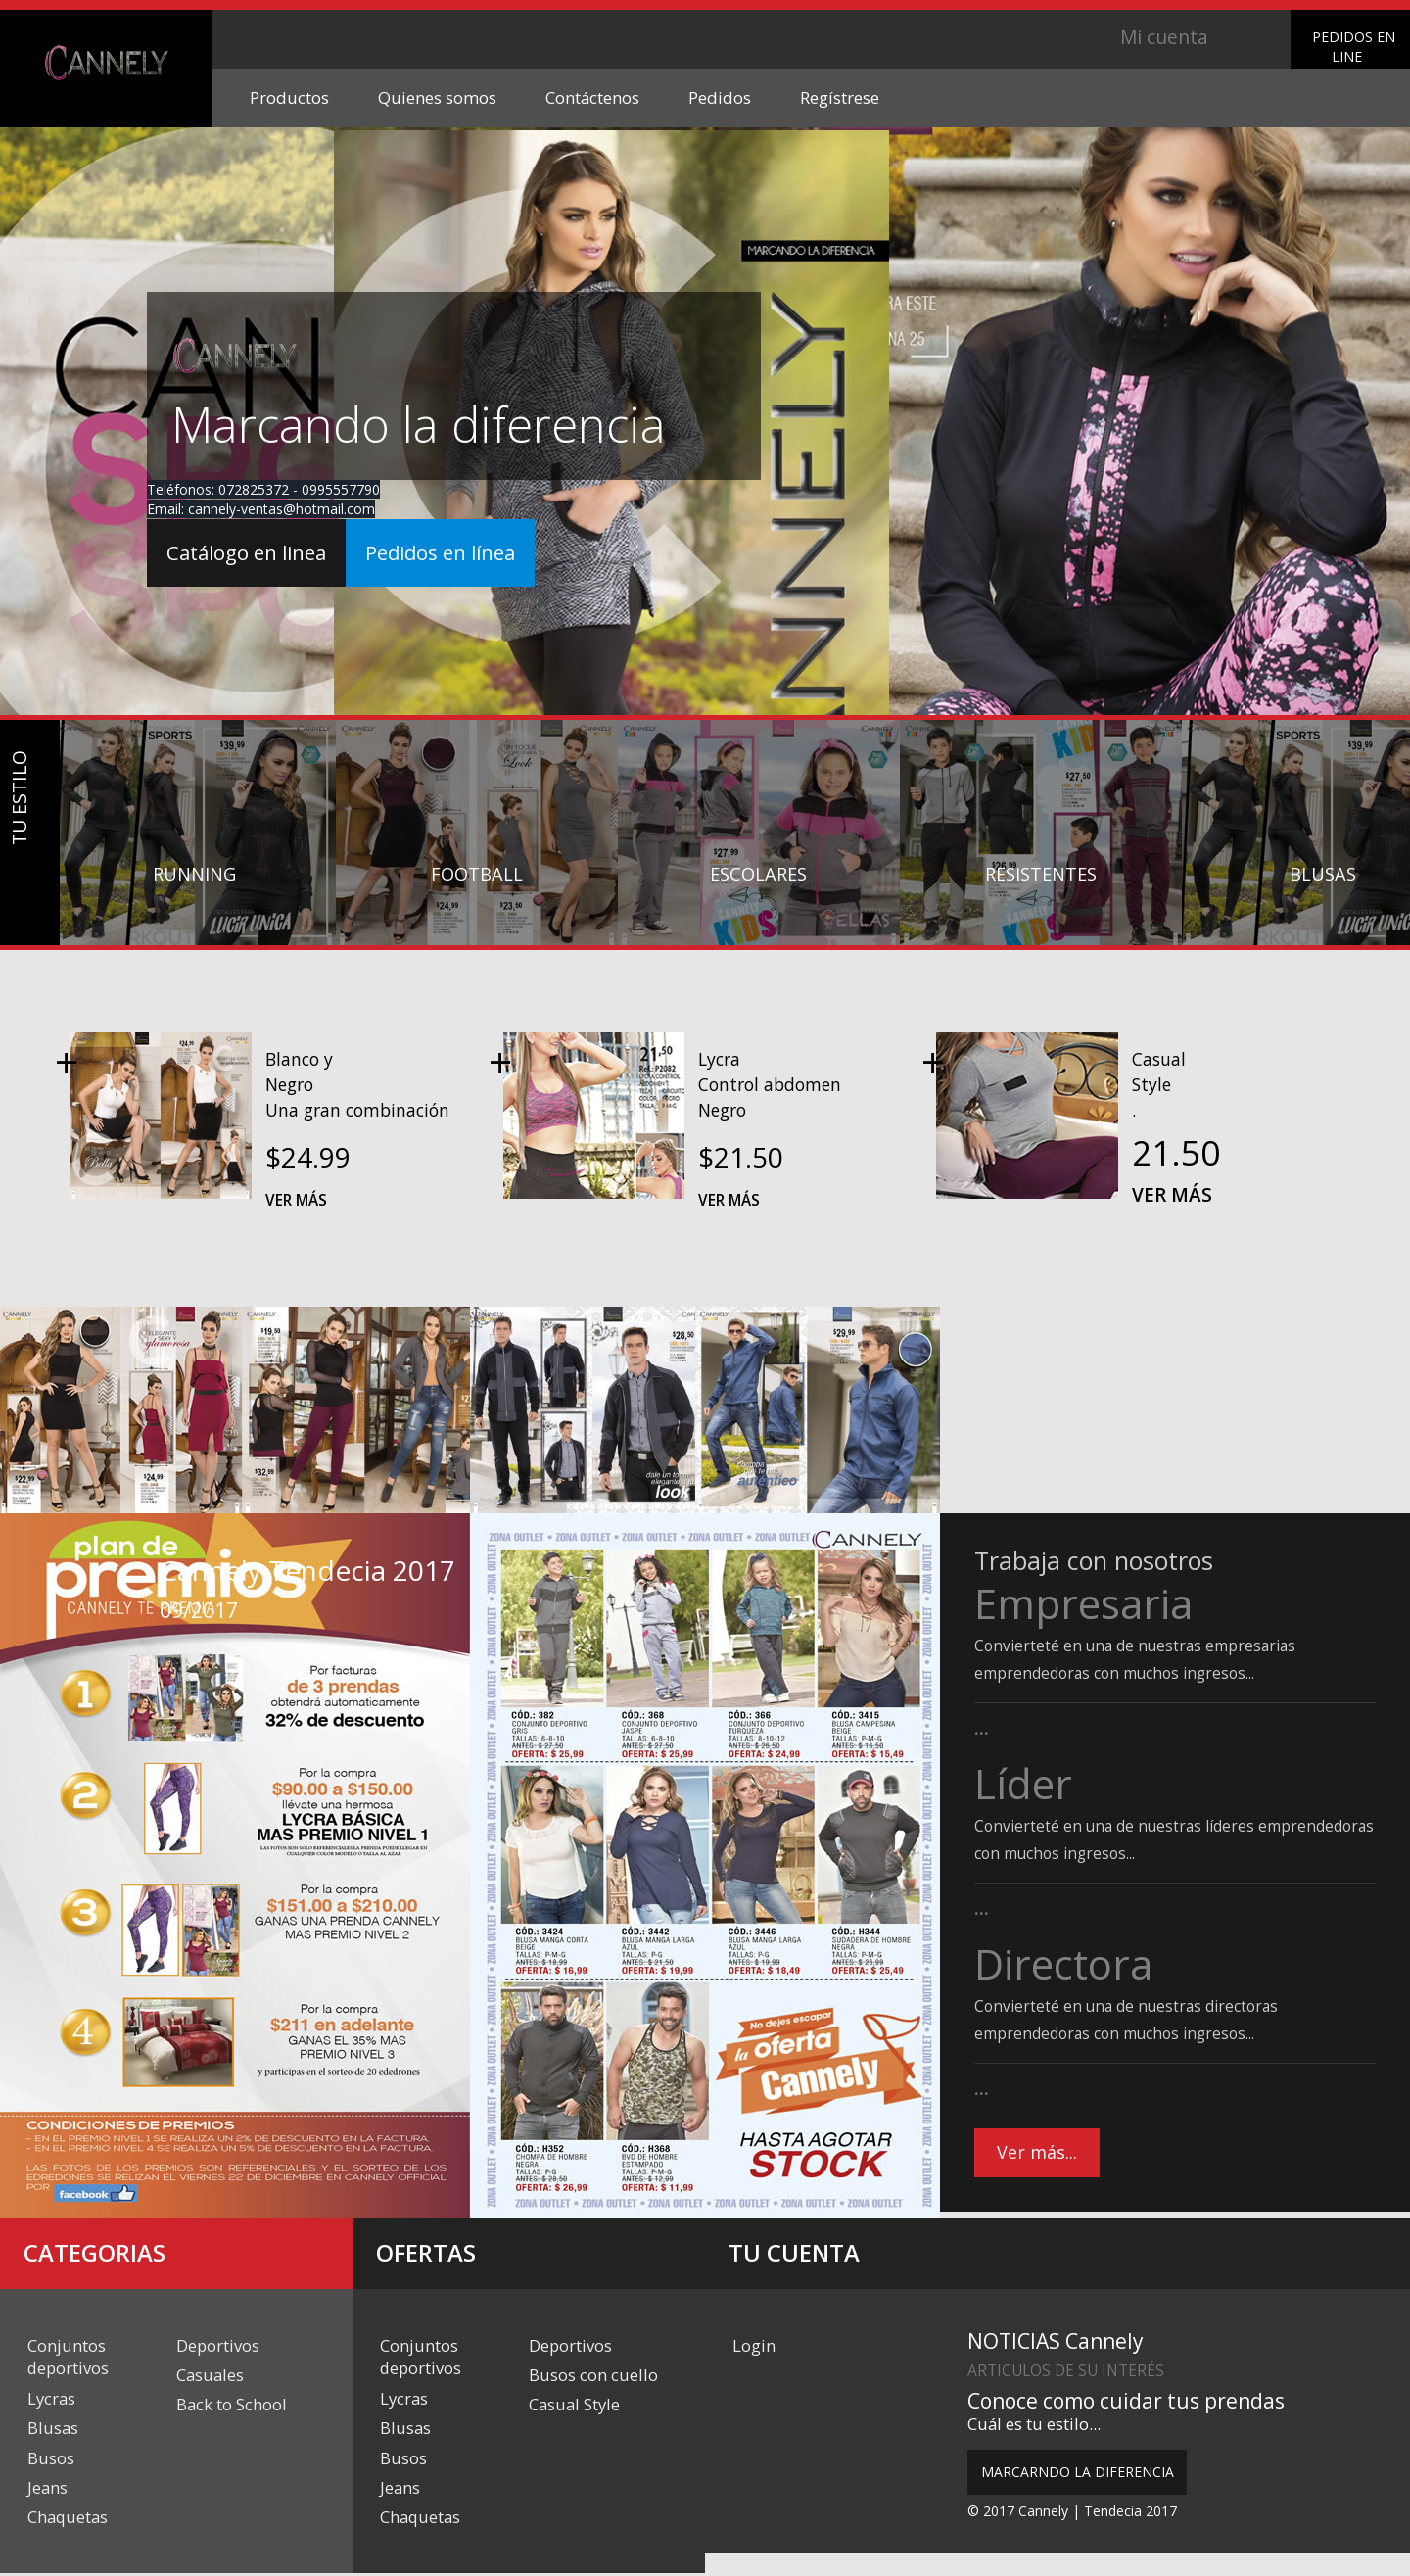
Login (754, 2345)
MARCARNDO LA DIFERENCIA (1077, 2472)
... (981, 1728)
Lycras (51, 2399)
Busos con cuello (593, 2375)
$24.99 (308, 1156)
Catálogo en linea (251, 554)
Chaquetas (68, 2518)
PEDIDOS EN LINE (1353, 46)
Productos (289, 97)
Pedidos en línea (457, 554)
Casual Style (574, 2405)
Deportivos (217, 2345)
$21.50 (740, 1156)
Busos (50, 2459)
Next (112, 1586)
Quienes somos (437, 97)
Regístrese (839, 97)
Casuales (210, 2375)
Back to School (231, 2405)
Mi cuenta (1163, 37)
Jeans (47, 2489)
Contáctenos (592, 97)
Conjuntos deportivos (68, 2357)
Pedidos (719, 97)
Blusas (52, 2428)
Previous (37, 1586)
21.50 (1176, 1152)
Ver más (296, 1200)
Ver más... (1038, 2154)
